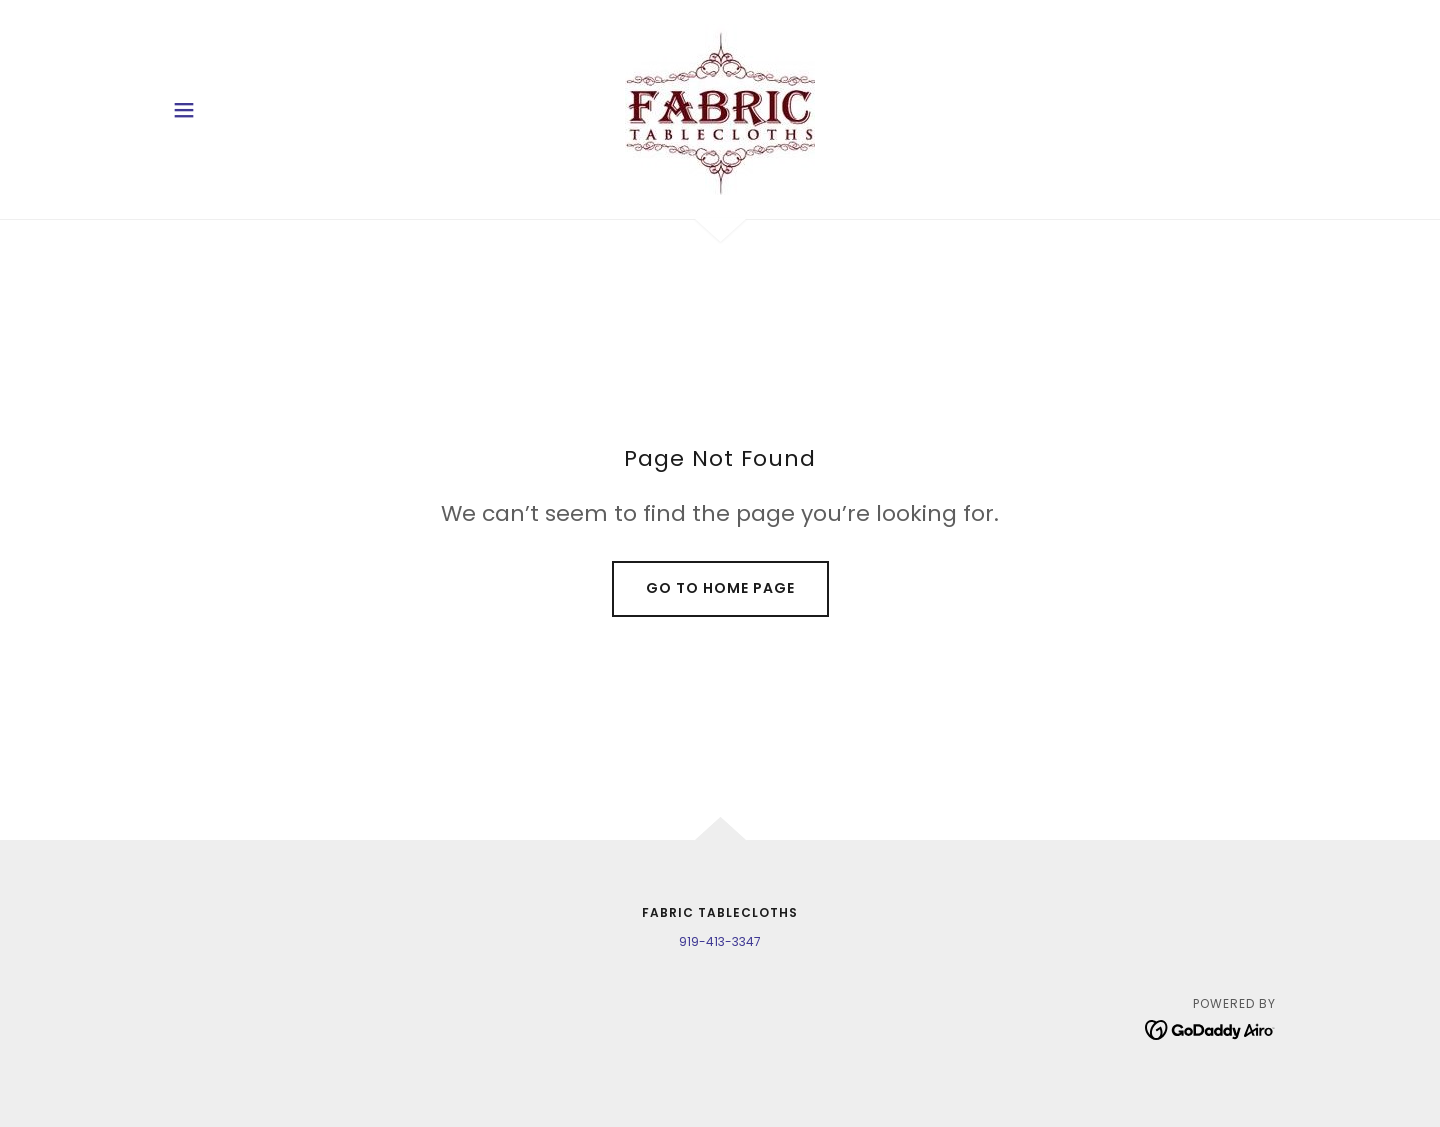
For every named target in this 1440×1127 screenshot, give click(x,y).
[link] (720, 108)
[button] (184, 110)
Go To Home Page (720, 588)
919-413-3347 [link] (720, 941)
